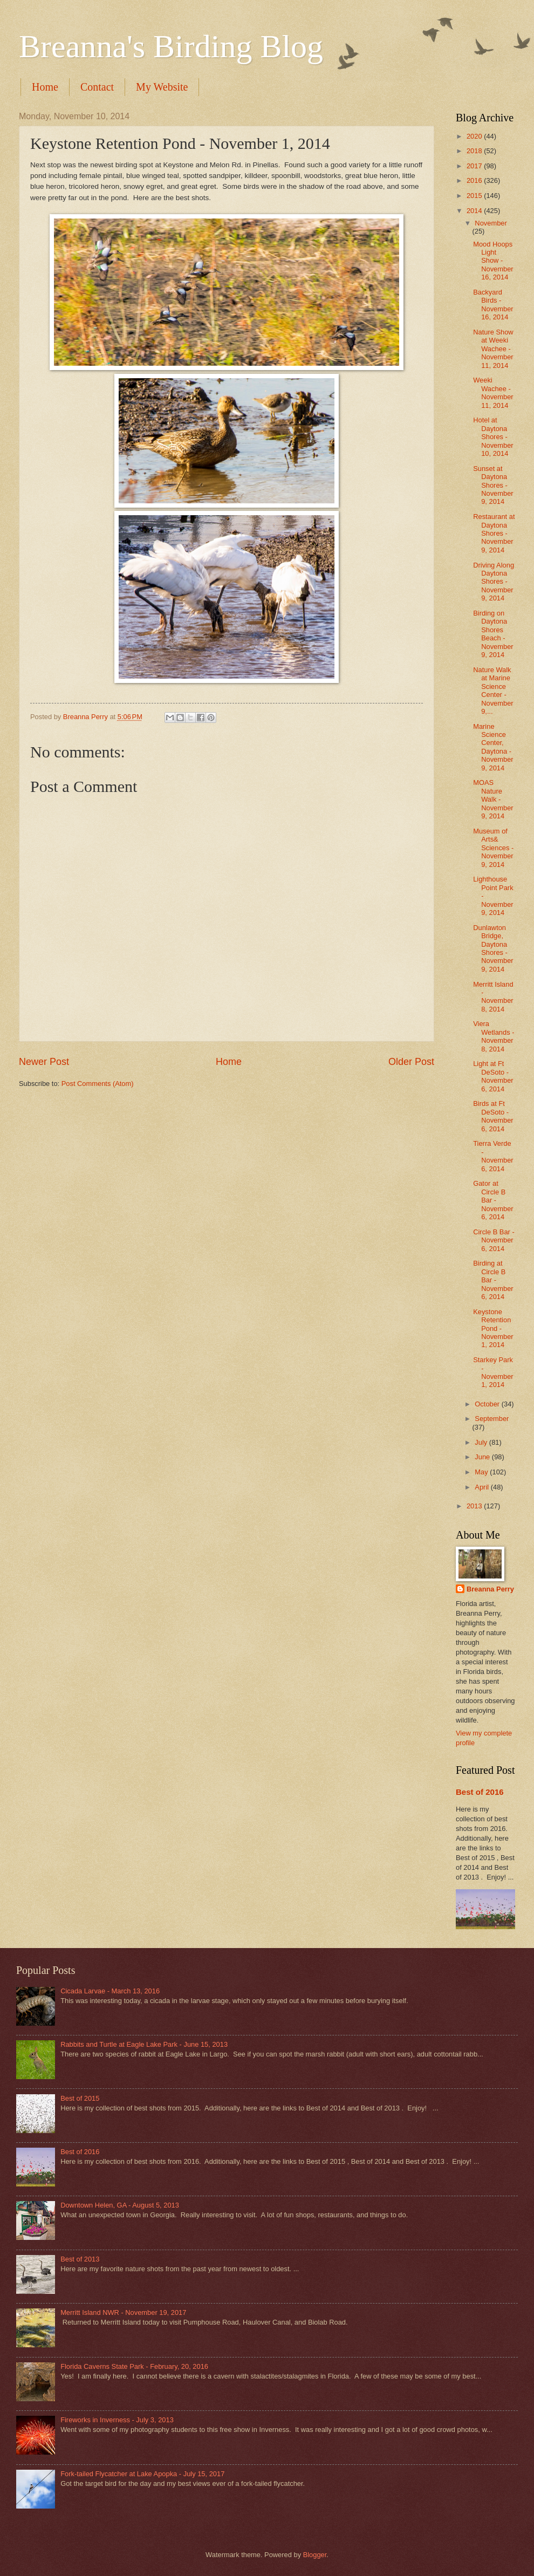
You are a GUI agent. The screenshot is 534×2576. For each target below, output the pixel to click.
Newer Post (44, 1061)
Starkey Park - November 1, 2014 (493, 1372)
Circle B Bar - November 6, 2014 (494, 1240)
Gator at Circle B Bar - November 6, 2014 (493, 1200)
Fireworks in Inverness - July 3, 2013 (117, 2420)
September (492, 1419)
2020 (475, 136)
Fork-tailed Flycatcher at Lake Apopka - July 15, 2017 (142, 2474)
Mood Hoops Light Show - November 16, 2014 (493, 261)
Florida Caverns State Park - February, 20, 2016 (134, 2366)
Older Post (411, 1061)
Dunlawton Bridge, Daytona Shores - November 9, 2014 (493, 948)
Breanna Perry (490, 1589)
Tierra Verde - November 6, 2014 (493, 1155)
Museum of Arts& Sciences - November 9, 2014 (493, 848)
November (490, 223)
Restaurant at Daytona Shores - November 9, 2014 (494, 533)
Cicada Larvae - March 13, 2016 (110, 1991)
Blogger (315, 2555)
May (482, 1472)
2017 (475, 166)
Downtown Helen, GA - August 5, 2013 (119, 2205)
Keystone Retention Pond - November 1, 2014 (493, 1328)
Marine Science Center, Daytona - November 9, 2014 (493, 747)
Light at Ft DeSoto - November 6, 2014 (493, 1076)
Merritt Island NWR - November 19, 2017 (123, 2312)
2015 (475, 196)
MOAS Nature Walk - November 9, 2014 (493, 799)
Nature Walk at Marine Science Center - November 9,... (493, 690)
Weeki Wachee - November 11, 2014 (493, 392)
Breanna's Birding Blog (171, 46)
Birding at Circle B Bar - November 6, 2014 (493, 1280)
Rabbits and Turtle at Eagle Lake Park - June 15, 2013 (144, 2044)
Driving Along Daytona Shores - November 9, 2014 (493, 582)
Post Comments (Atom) (97, 1083)
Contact (97, 87)
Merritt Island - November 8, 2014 (493, 996)
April (482, 1487)
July (482, 1442)
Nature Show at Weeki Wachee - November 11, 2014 (493, 349)
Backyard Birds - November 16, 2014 (493, 304)
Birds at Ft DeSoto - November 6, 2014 (493, 1115)
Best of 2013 (79, 2259)
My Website (162, 87)
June (483, 1457)
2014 (475, 211)
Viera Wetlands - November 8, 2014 (493, 1036)
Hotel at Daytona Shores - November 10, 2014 (493, 436)
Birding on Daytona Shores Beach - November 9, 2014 (493, 634)
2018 (475, 151)
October (488, 1404)
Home (45, 87)
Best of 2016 (480, 1791)
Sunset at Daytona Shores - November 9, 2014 (493, 485)
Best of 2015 (79, 2098)
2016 (475, 180)
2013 (475, 1506)
